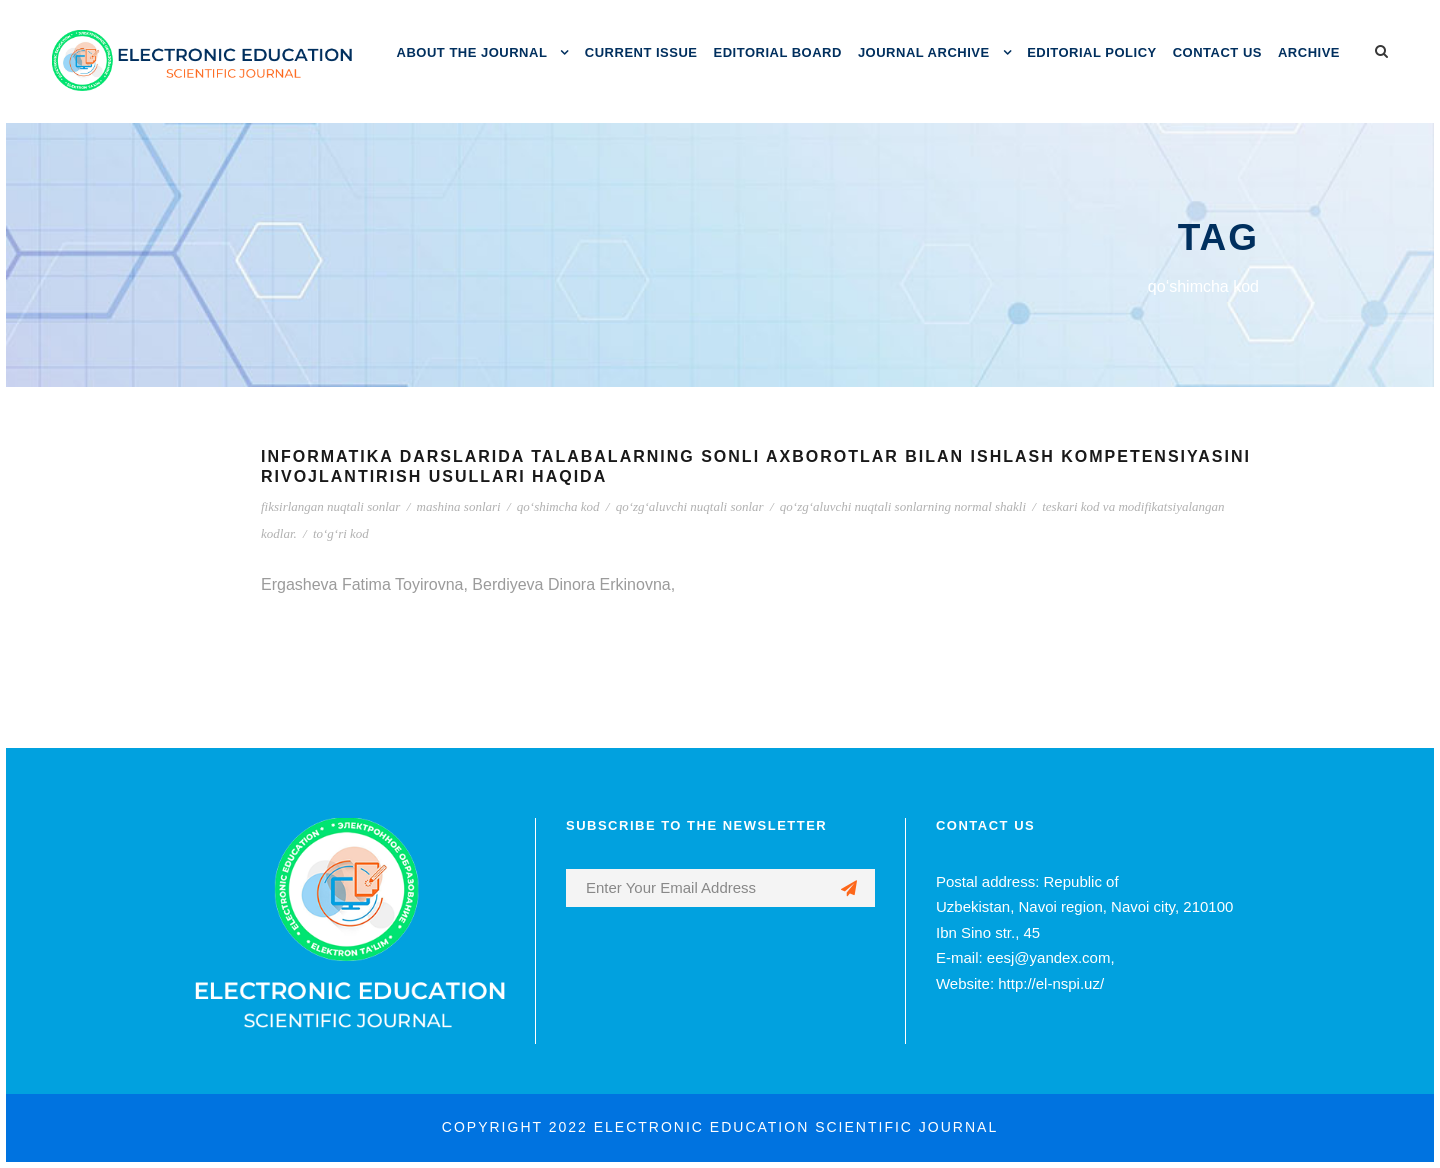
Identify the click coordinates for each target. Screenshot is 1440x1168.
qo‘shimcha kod (558, 506)
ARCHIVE (1309, 52)
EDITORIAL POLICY (1092, 52)
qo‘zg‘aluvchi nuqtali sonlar (690, 506)
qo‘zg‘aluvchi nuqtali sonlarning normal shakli (903, 506)
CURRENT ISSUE (641, 52)
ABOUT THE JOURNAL (472, 52)
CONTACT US (1217, 52)
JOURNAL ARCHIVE (924, 52)
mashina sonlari (459, 506)
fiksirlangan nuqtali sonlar (330, 506)
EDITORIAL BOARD (778, 52)
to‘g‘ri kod (341, 533)
